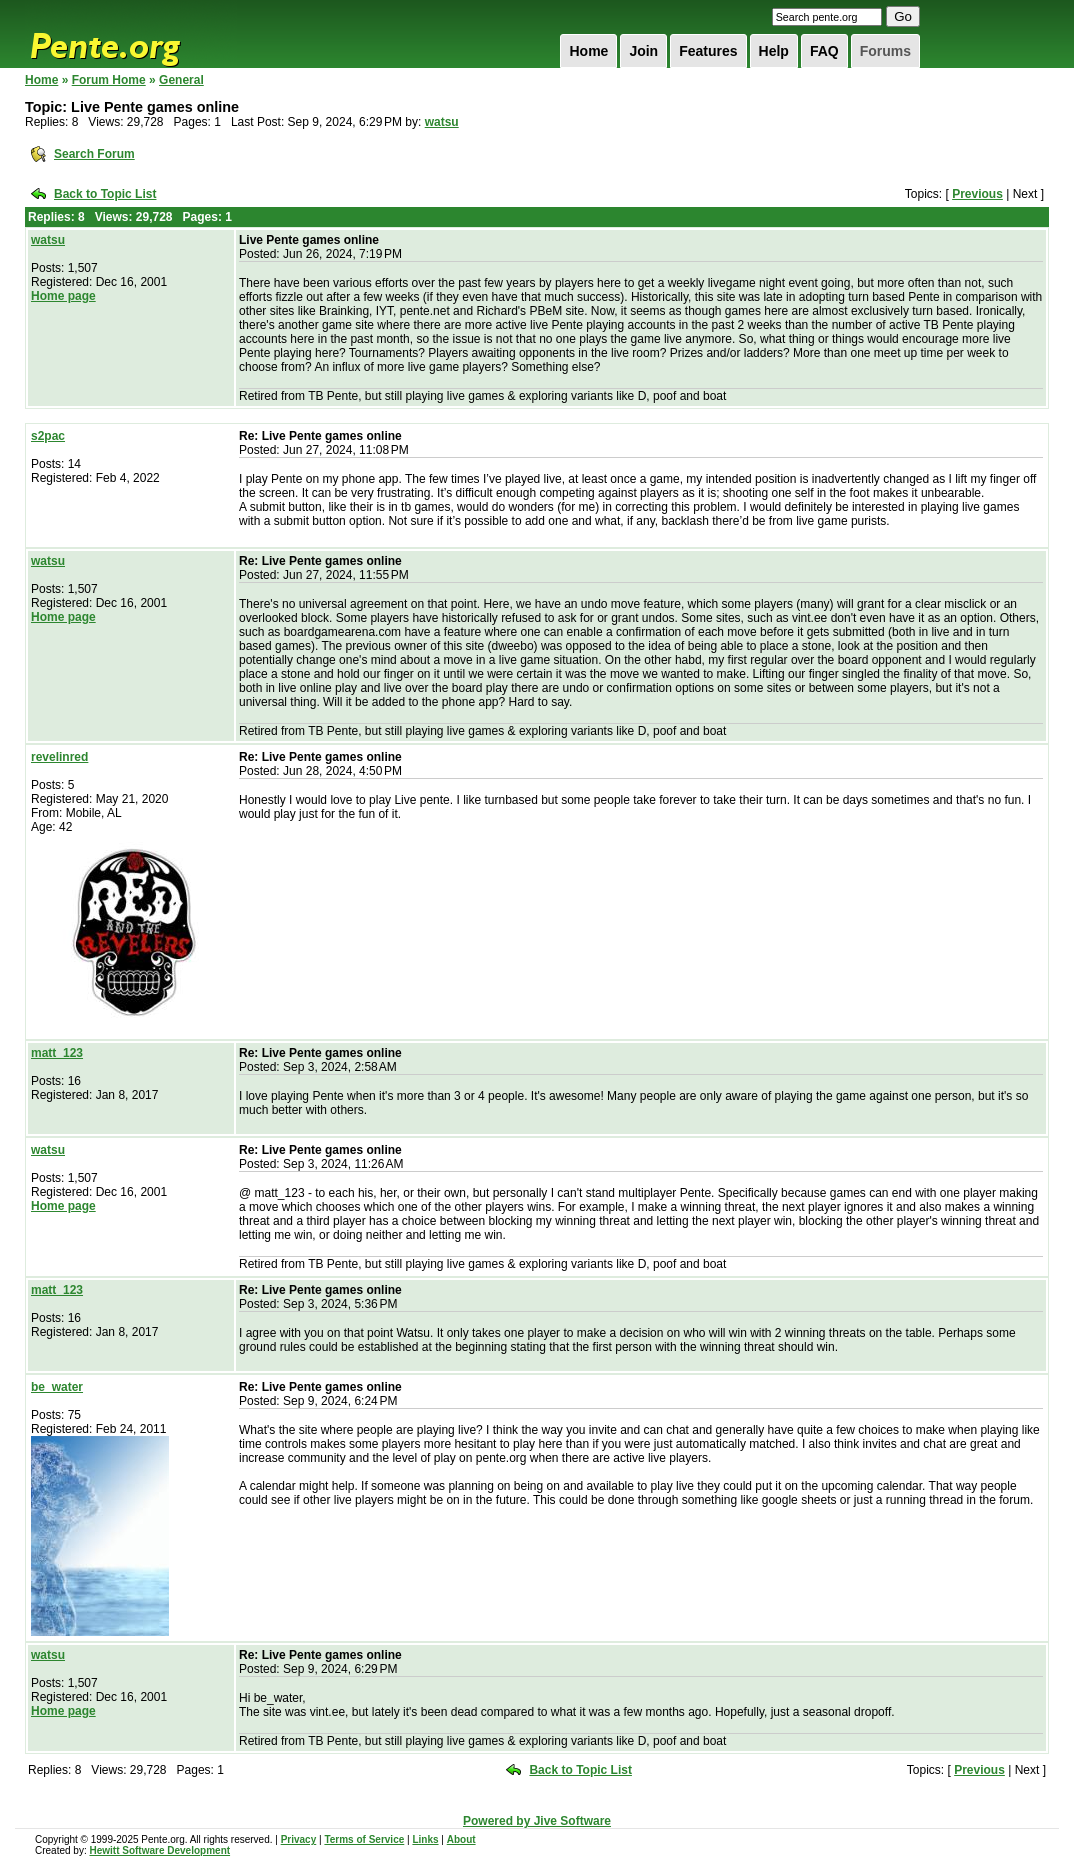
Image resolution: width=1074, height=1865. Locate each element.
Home (588, 51)
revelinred (59, 757)
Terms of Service (364, 1839)
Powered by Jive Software (537, 1821)
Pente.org (131, 34)
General (181, 80)
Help (774, 51)
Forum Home (109, 80)
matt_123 (57, 1053)
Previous (977, 194)
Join (643, 51)
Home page (63, 296)
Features (708, 51)
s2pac (48, 436)
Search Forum (94, 154)
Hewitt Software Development (159, 1850)
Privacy (299, 1839)
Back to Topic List (105, 194)
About (461, 1839)
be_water (57, 1387)
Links (425, 1839)
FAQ (824, 51)
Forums (885, 51)
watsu (442, 122)
